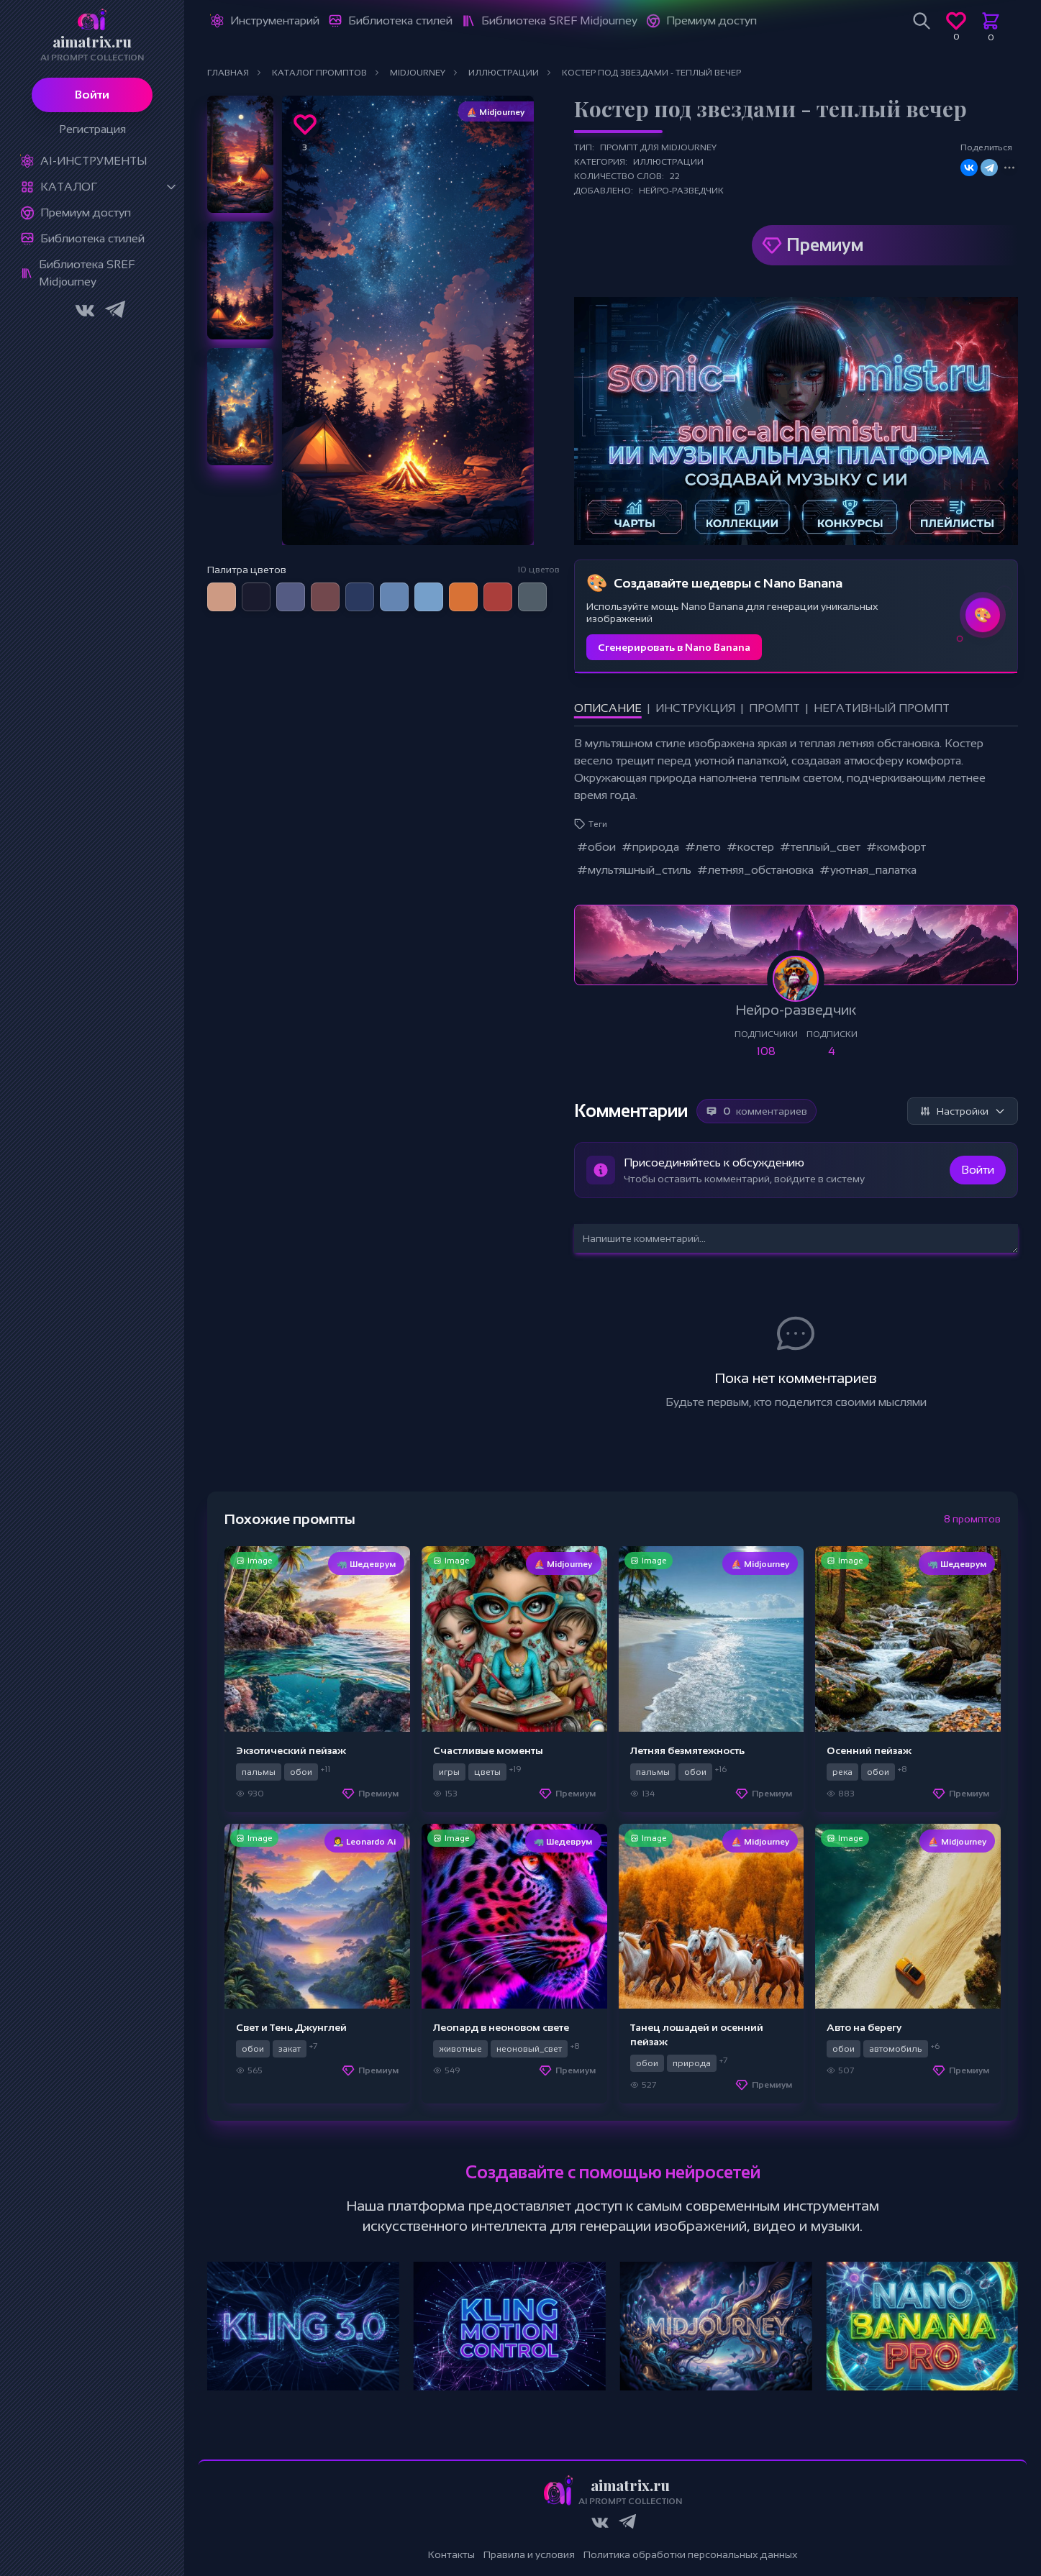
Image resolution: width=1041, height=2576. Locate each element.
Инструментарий (274, 20)
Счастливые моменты (488, 1750)
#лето (703, 847)
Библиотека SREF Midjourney (87, 273)
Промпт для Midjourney (658, 147)
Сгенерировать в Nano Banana (674, 647)
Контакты (451, 2554)
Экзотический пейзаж (291, 1750)
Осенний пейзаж (869, 1750)
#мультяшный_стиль (634, 870)
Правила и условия (529, 2554)
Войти (92, 94)
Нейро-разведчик (681, 191)
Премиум (824, 245)
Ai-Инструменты (93, 161)
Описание (608, 708)
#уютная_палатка (868, 870)
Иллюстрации (668, 162)
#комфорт (896, 847)
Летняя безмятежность (687, 1750)
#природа (650, 847)
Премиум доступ (85, 212)
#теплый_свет (820, 847)
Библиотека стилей (92, 238)
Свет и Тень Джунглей (291, 2027)
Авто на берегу (864, 2027)
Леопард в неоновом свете (501, 2027)
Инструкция (695, 708)
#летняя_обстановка (755, 870)
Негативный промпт (882, 708)
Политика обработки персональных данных (690, 2554)
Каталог (68, 187)
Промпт (774, 708)
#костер (750, 847)
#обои (596, 847)
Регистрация (92, 129)
